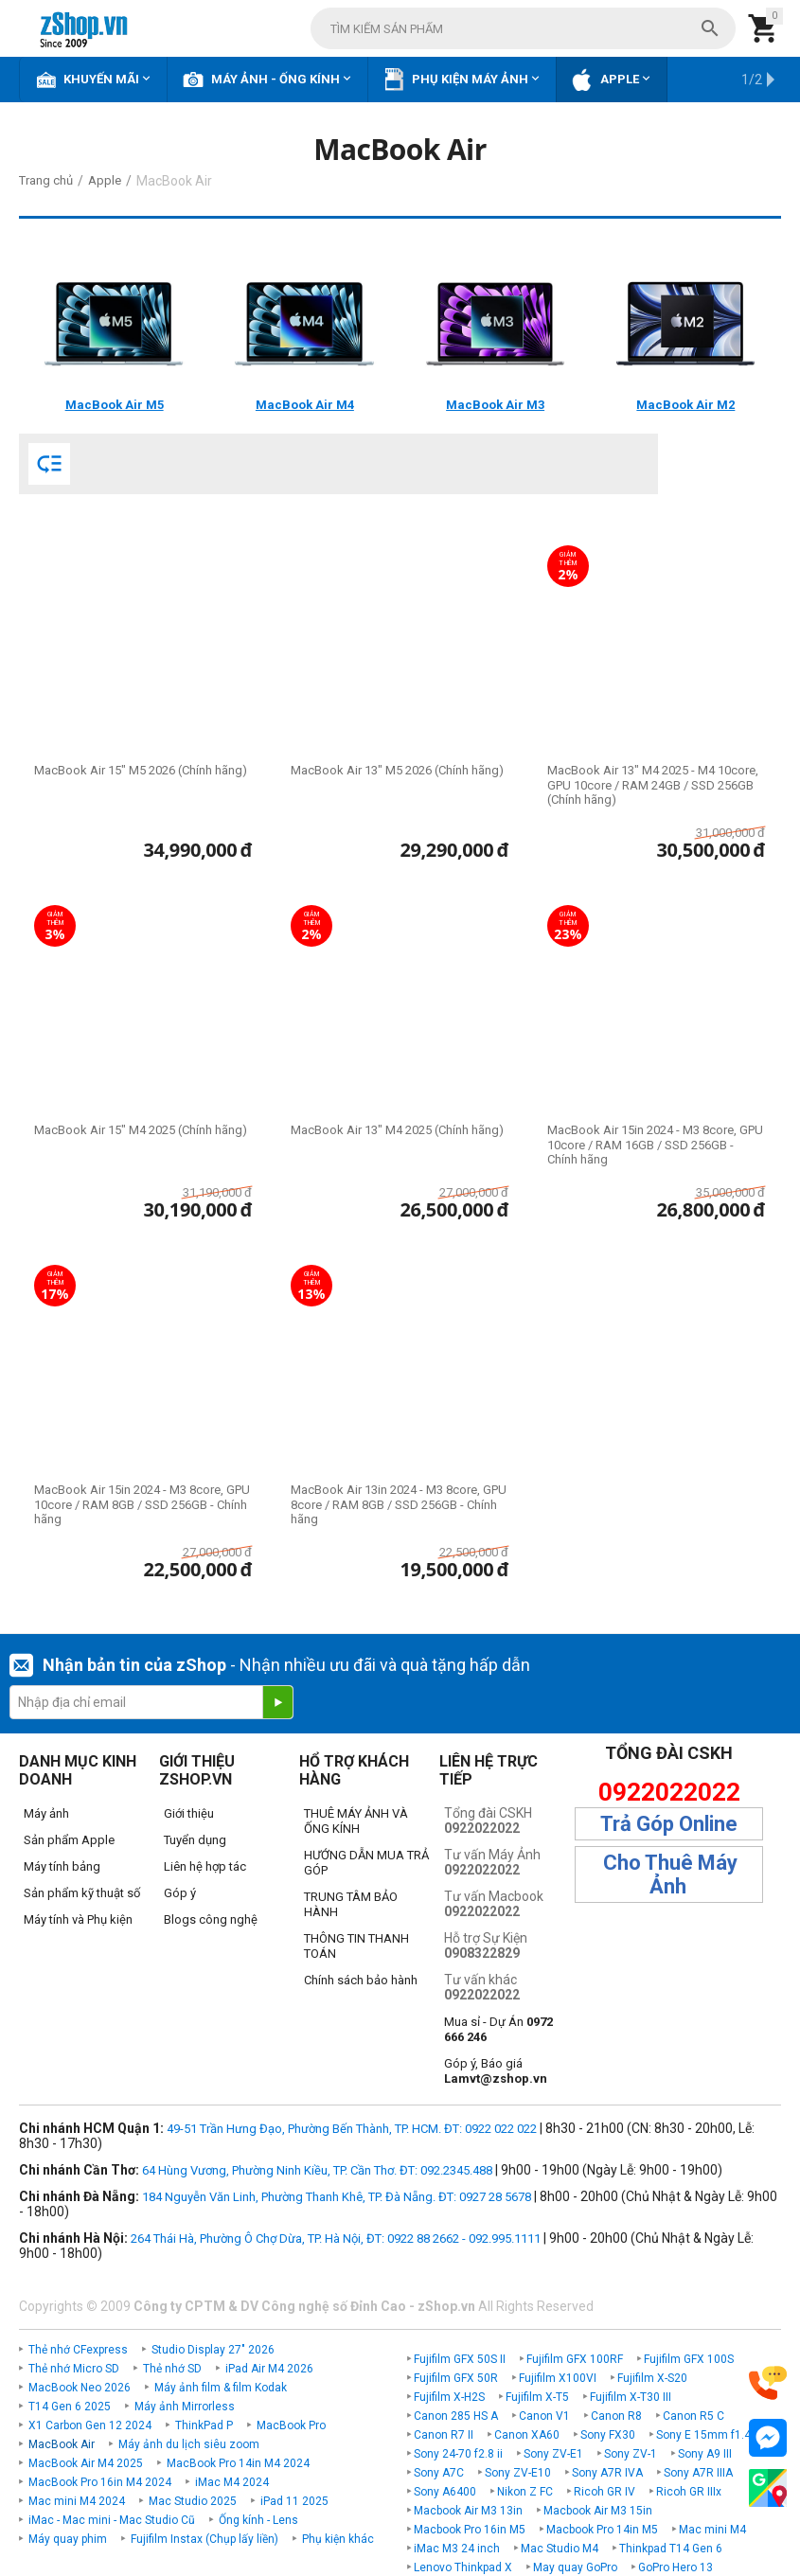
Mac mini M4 (712, 2529)
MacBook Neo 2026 (79, 2387)
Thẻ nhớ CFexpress (78, 2349)
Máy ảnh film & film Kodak (220, 2387)
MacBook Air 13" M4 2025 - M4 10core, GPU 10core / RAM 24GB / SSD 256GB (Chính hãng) (652, 785)
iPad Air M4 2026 (269, 2368)
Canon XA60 (527, 2435)
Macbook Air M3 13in (468, 2510)
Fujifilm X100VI (557, 2378)
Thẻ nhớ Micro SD (73, 2368)
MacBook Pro (291, 2425)
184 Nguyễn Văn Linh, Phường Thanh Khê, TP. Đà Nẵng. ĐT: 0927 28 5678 (336, 2197)
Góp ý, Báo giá (495, 2071)
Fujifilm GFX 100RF (574, 2359)
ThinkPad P (204, 2425)
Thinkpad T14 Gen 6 (670, 2548)
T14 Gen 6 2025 (69, 2406)
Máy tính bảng (62, 1866)
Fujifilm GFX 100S (689, 2359)
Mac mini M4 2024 (76, 2501)
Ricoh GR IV (604, 2491)
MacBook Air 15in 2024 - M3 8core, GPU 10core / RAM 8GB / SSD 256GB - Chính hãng (142, 1504)
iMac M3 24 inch (457, 2548)
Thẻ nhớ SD (172, 2368)
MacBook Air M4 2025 (85, 2463)
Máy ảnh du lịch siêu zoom (188, 2444)
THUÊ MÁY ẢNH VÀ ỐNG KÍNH (356, 1821)
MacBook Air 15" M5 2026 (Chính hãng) (140, 770)
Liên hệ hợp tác (205, 1866)
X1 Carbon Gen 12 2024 (89, 2425)
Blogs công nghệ (211, 1919)
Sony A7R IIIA (698, 2472)
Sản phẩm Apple (69, 1840)
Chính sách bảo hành (361, 1980)
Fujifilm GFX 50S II (460, 2359)
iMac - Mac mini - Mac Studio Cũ (111, 2520)
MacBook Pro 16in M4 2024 (99, 2482)
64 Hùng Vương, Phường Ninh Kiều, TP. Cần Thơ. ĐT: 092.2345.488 (317, 2170)
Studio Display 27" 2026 (213, 2349)
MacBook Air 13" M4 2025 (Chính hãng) (397, 1130)
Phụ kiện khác (338, 2539)
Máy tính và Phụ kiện (78, 1919)
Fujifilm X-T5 (537, 2397)
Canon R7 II (443, 2435)
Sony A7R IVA (607, 2472)
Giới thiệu (189, 1813)
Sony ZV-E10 (518, 2472)
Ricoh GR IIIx (688, 2491)
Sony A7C (439, 2472)
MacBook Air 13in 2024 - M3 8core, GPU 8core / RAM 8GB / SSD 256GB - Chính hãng (399, 1504)
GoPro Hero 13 (675, 2567)
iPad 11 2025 (294, 2501)
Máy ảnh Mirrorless (184, 2406)
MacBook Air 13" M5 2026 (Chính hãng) (397, 770)
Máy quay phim (67, 2539)
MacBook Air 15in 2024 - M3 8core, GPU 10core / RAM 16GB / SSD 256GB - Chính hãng (655, 1144)
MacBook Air (61, 2444)
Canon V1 (544, 2416)
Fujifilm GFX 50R (456, 2378)
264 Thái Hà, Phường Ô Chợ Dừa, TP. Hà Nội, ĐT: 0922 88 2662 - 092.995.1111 (336, 2238)
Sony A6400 (445, 2491)
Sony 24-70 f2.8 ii (458, 2454)
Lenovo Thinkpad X (463, 2567)
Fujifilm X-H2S (449, 2397)
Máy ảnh (46, 1813)
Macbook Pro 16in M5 (469, 2529)
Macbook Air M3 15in (597, 2510)
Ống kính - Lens (258, 2520)
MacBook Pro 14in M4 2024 (238, 2463)
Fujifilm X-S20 (652, 2378)
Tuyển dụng (195, 1840)
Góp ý (180, 1893)
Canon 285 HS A (456, 2416)
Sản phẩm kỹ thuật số (82, 1893)
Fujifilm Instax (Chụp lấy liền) (204, 2539)
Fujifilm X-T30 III (630, 2397)
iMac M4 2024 (232, 2482)
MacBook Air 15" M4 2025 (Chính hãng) (140, 1130)
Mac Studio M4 (559, 2548)
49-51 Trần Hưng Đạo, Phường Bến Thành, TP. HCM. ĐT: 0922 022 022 (352, 2129)
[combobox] (523, 28)
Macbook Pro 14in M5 (602, 2529)
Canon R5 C (693, 2416)
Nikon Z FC (525, 2491)
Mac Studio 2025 (193, 2501)
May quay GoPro (575, 2567)
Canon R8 (616, 2416)
